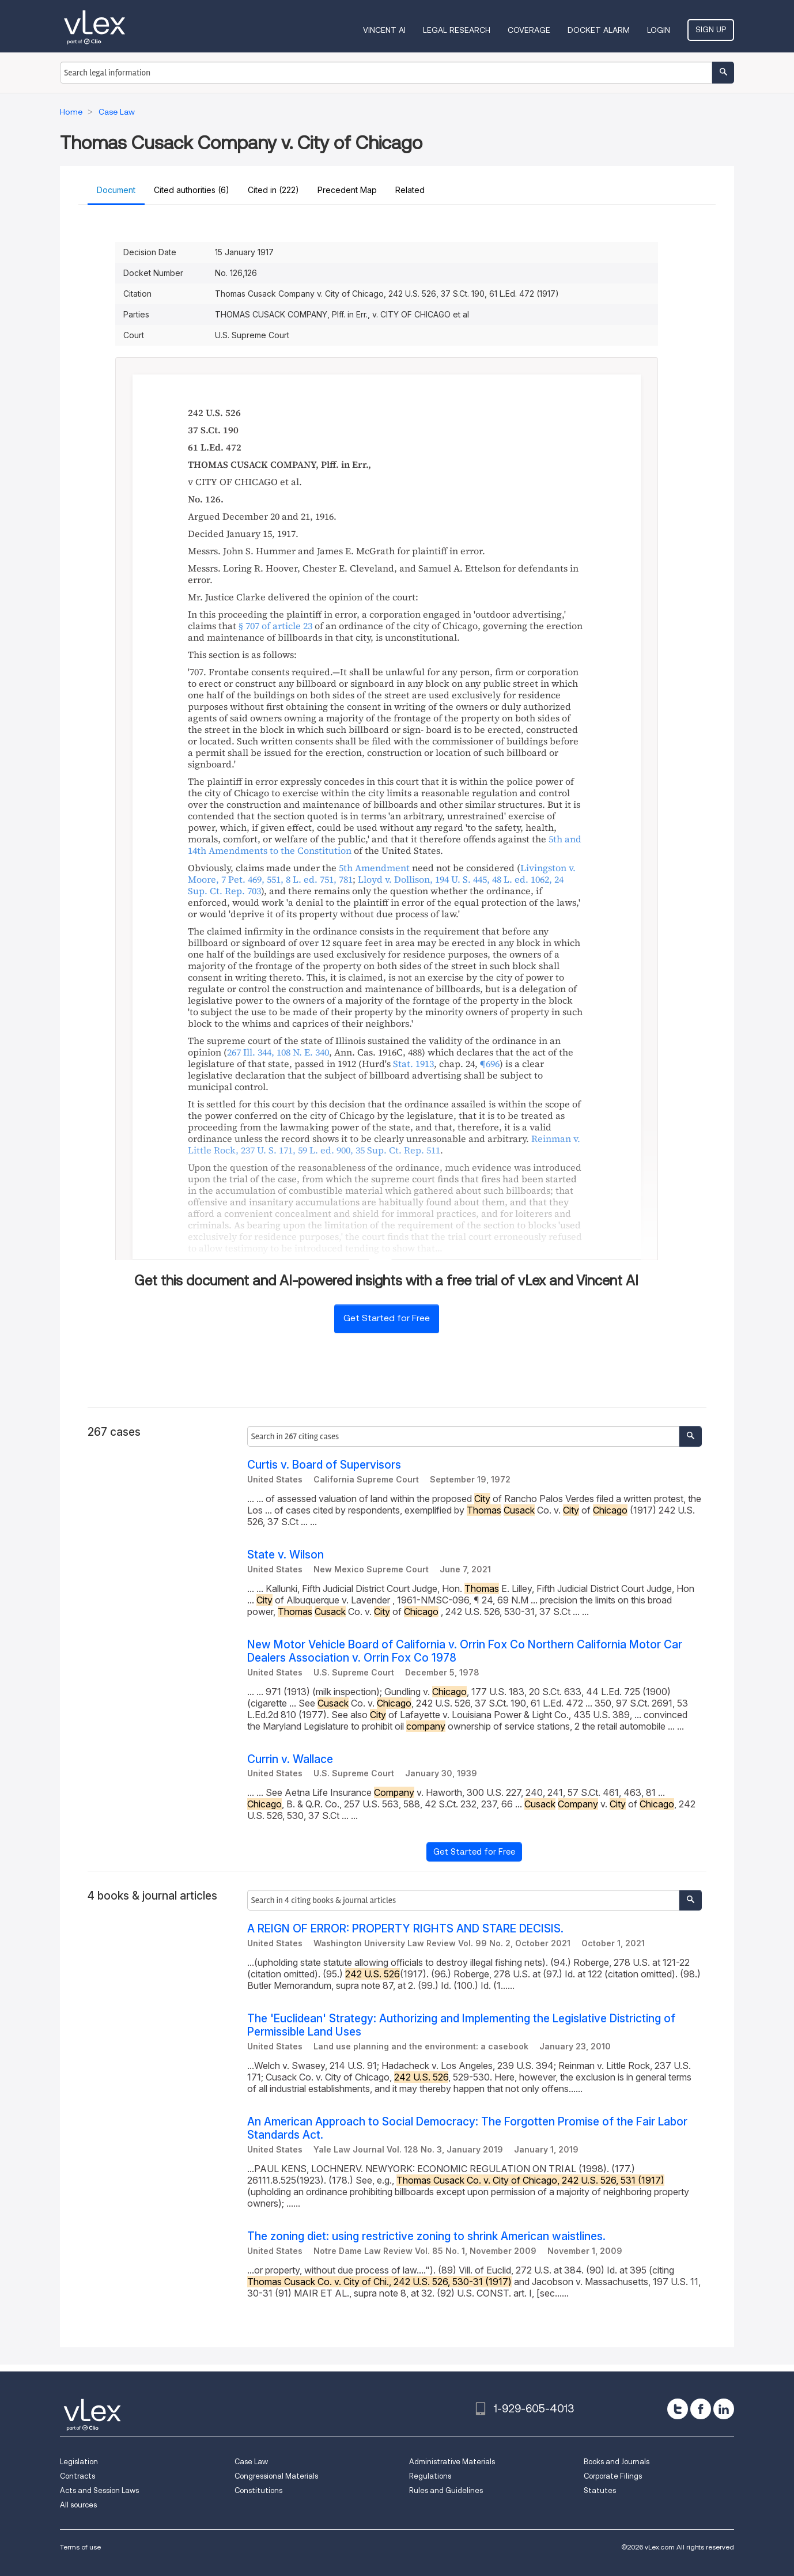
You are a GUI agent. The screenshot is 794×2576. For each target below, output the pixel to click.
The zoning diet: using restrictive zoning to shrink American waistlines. (426, 2236)
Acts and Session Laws (99, 2490)
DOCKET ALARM (599, 30)
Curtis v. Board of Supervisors (324, 1465)
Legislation (79, 2461)
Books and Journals (616, 2461)
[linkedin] (723, 2409)
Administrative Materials (452, 2461)
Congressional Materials (276, 2476)
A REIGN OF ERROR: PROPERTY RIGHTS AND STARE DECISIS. (405, 1928)
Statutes (600, 2490)
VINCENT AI (384, 30)
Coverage (529, 30)
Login (658, 30)
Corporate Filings (613, 2476)
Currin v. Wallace (290, 1759)
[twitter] (677, 2409)
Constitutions (258, 2490)
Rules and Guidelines (446, 2490)
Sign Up (710, 29)
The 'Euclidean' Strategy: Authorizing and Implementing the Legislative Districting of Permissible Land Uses (461, 2025)
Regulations (430, 2476)
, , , (376, 885)
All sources (78, 2505)
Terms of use (80, 2547)
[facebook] (700, 2409)
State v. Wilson (285, 1554)
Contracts (77, 2476)
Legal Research (456, 30)
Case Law (251, 2461)
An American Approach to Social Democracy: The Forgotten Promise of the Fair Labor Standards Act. (467, 2128)
